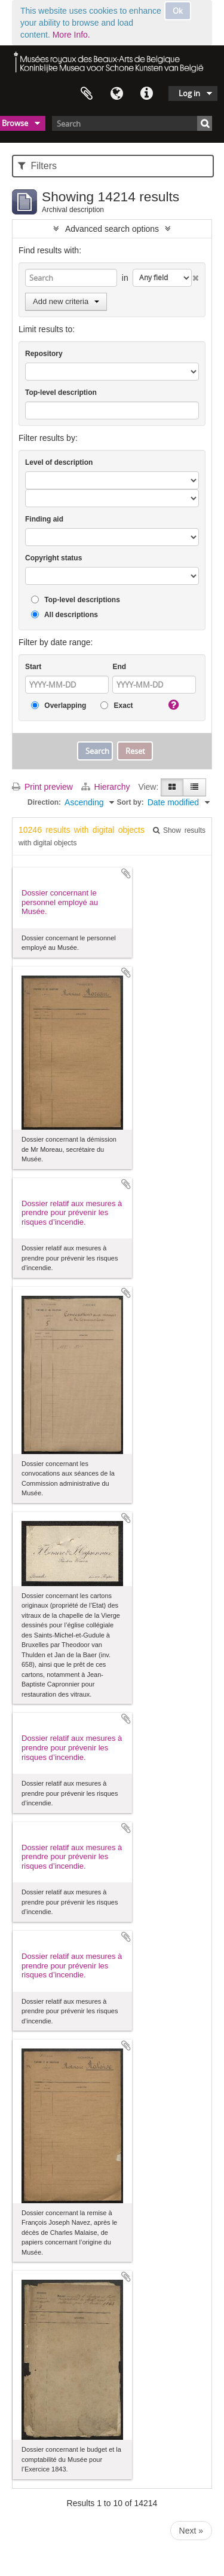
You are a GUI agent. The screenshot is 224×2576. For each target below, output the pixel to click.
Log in (189, 93)
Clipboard (87, 94)
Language (116, 94)
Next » (191, 2530)
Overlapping (58, 705)
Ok (178, 10)
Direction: (44, 802)
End (119, 667)
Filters (37, 166)
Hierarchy (107, 787)
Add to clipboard (126, 873)
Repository (44, 353)
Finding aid (44, 519)
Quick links (146, 94)
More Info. (71, 34)
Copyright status (53, 558)
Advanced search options (112, 229)
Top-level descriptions (75, 600)
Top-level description (61, 392)
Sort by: (129, 802)
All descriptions (64, 615)
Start (33, 667)
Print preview (42, 787)
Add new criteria (66, 301)
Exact (116, 705)
